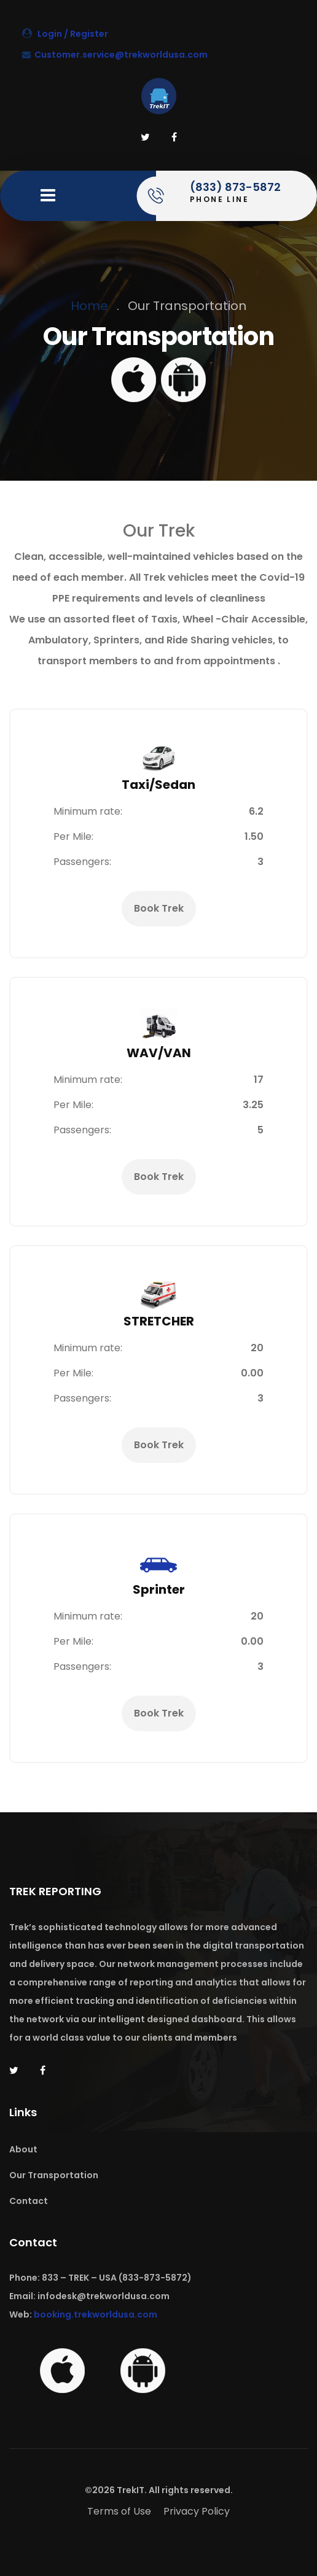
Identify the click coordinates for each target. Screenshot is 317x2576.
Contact (28, 2201)
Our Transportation (53, 2175)
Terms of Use (119, 2511)
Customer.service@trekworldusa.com (115, 54)
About (23, 2149)
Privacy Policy (196, 2511)
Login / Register (65, 34)
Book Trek (159, 909)
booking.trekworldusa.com (95, 2314)
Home (89, 306)
